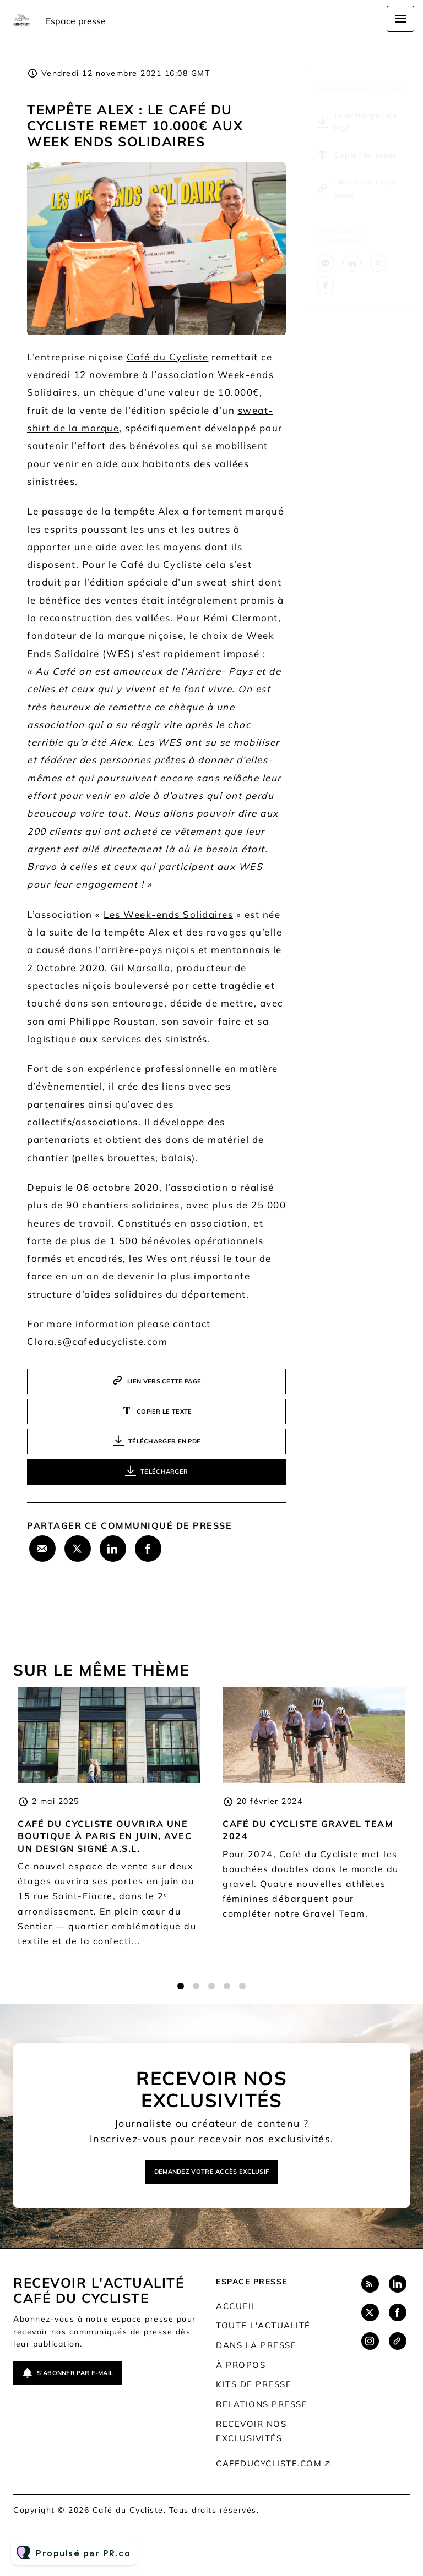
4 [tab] (227, 1997)
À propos (240, 2365)
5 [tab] (242, 1997)
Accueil (236, 2306)
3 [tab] (211, 1997)
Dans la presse (256, 2345)
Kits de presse (253, 2384)
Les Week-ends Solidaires (168, 917)
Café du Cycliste (168, 357)
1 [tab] (180, 1997)
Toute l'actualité (263, 2325)
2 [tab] (196, 1997)
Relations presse (261, 2404)
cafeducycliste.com (269, 2463)
